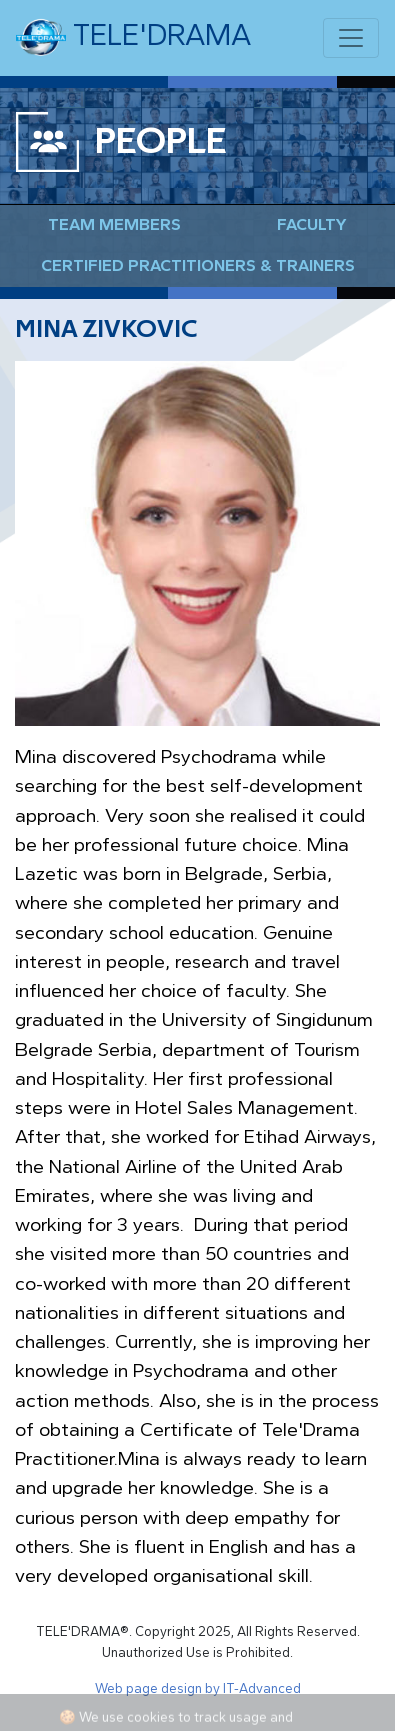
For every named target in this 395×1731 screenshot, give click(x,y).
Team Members (114, 224)
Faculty (312, 224)
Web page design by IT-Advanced (198, 1688)
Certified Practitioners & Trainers (198, 265)
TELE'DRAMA (133, 38)
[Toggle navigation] (351, 38)
